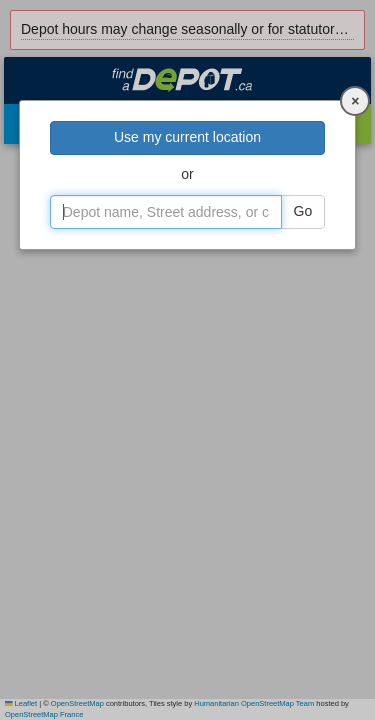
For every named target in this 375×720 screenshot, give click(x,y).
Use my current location (187, 137)
